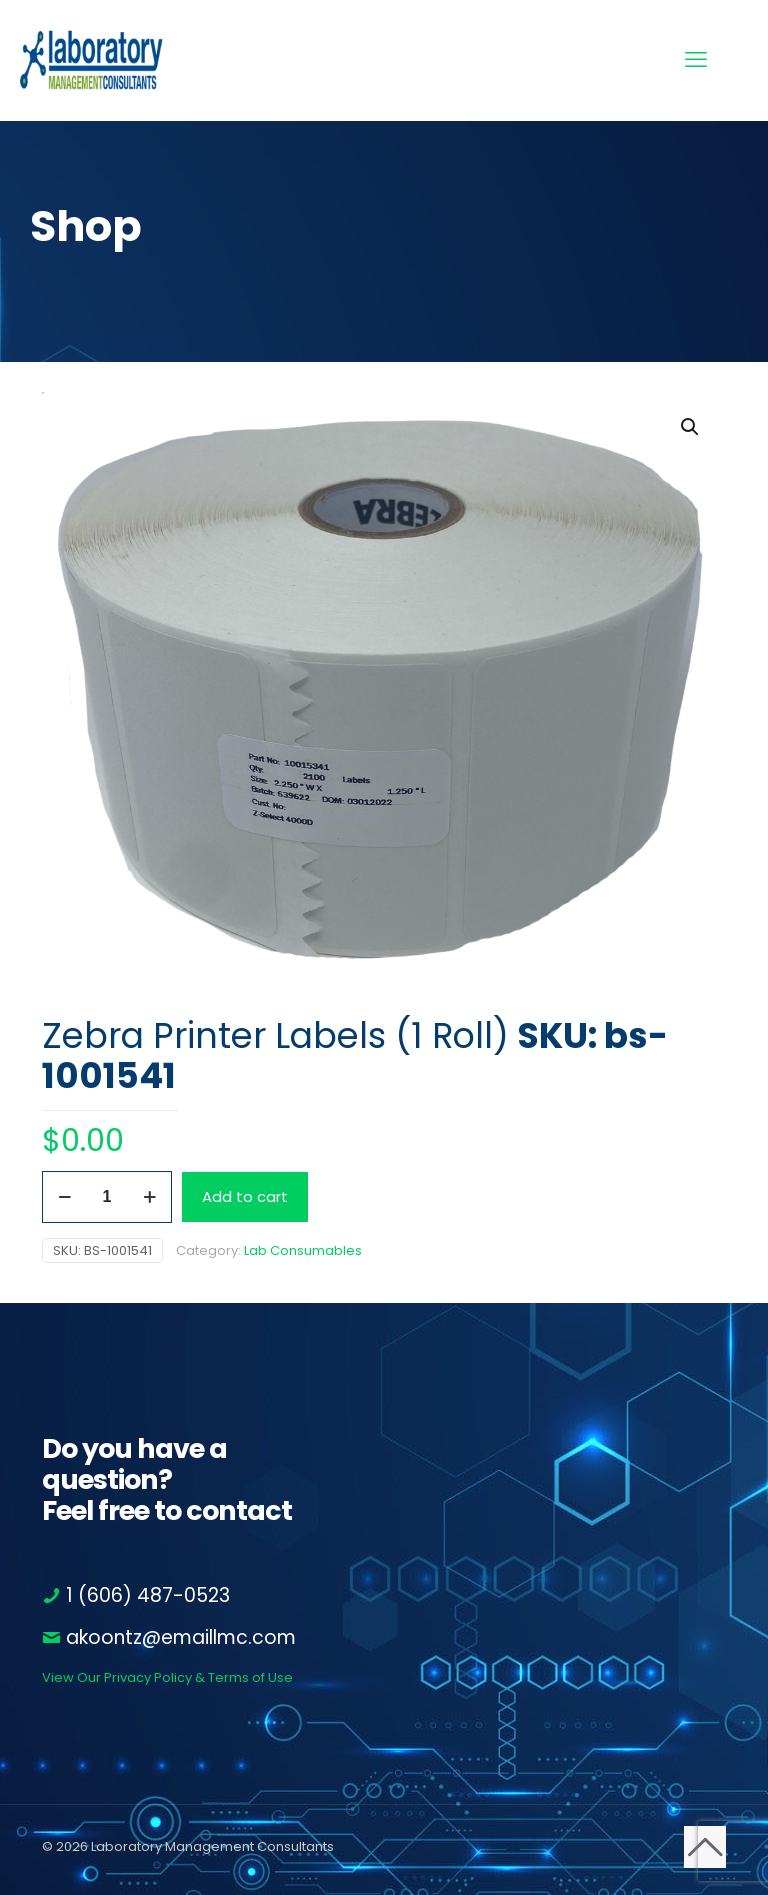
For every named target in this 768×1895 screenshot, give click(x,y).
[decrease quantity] (64, 1197)
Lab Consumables (303, 1250)
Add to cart (245, 1196)
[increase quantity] (149, 1197)
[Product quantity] (107, 1197)
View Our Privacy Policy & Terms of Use (167, 1677)
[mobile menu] (696, 60)
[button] (691, 427)
